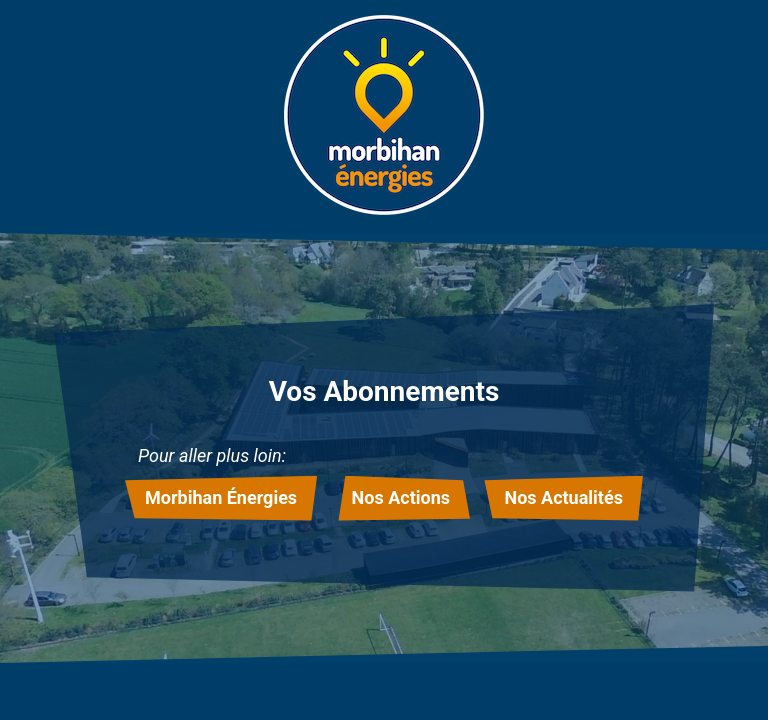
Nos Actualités (563, 497)
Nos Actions (401, 497)
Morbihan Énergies (221, 497)
